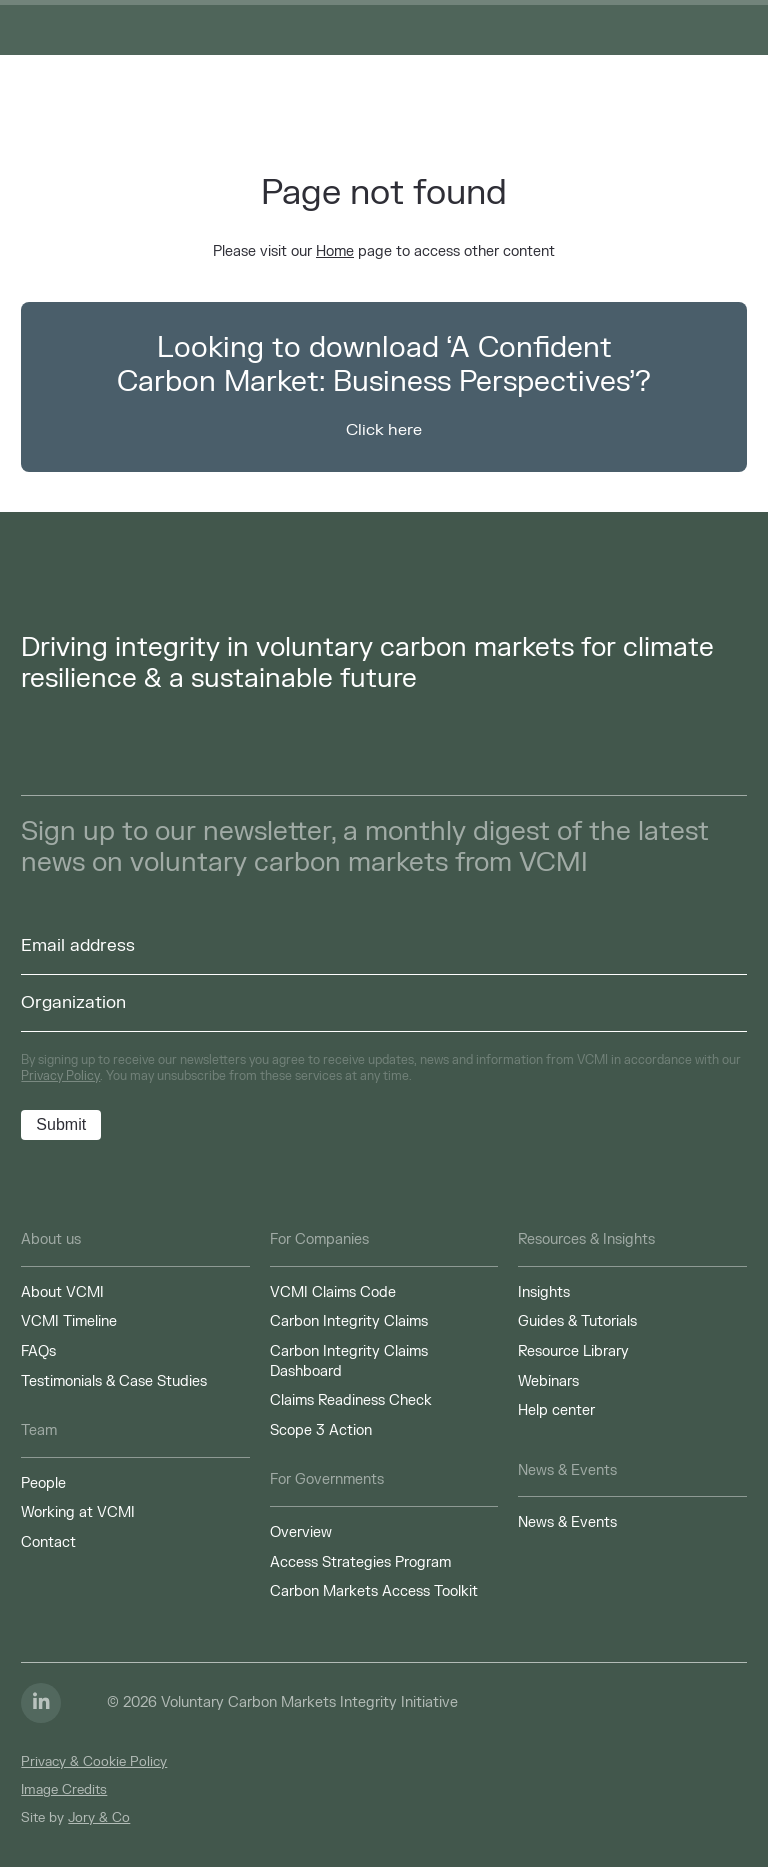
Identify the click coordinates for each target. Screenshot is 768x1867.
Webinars (548, 1381)
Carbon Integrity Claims (349, 1321)
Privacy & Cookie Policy (94, 1762)
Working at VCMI (78, 1512)
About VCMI (62, 1292)
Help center (556, 1410)
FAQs (38, 1351)
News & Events (567, 1522)
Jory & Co (99, 1818)
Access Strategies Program (360, 1562)
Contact (48, 1542)
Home (335, 251)
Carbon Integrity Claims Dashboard (349, 1361)
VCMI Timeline (69, 1321)
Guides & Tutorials (577, 1321)
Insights (544, 1292)
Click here (384, 430)
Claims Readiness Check (351, 1400)
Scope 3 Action (321, 1430)
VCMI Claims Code (333, 1292)
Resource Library (573, 1351)
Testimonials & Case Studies (114, 1381)
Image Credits (64, 1790)
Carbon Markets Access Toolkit (374, 1591)
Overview (301, 1532)
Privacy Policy (60, 1076)
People (43, 1483)
